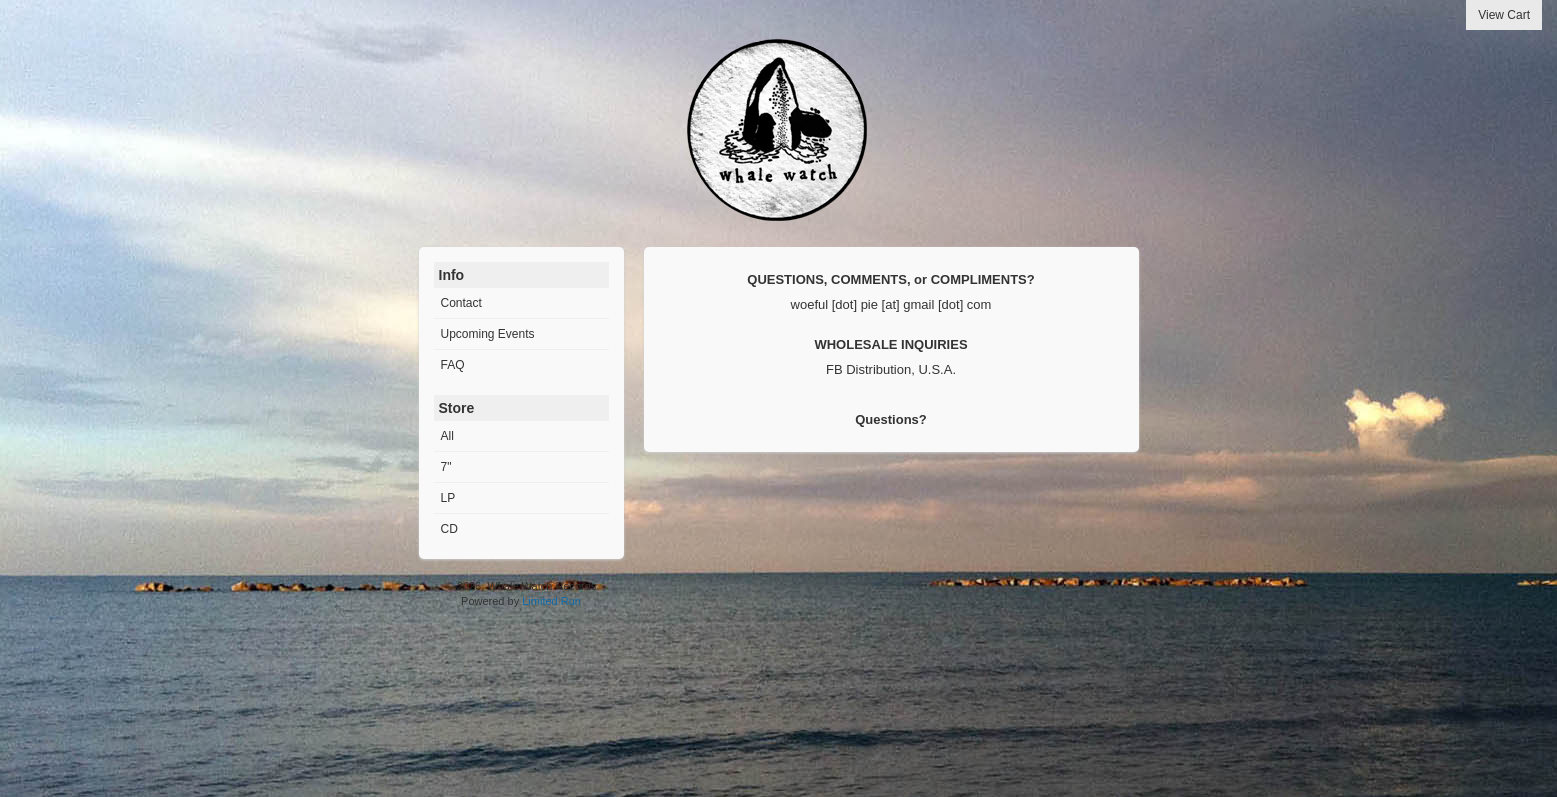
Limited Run (551, 601)
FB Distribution (868, 369)
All (447, 436)
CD (449, 529)
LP (448, 498)
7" (446, 467)
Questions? (891, 419)
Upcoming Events (488, 334)
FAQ (453, 365)
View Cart (1504, 15)
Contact (461, 303)
